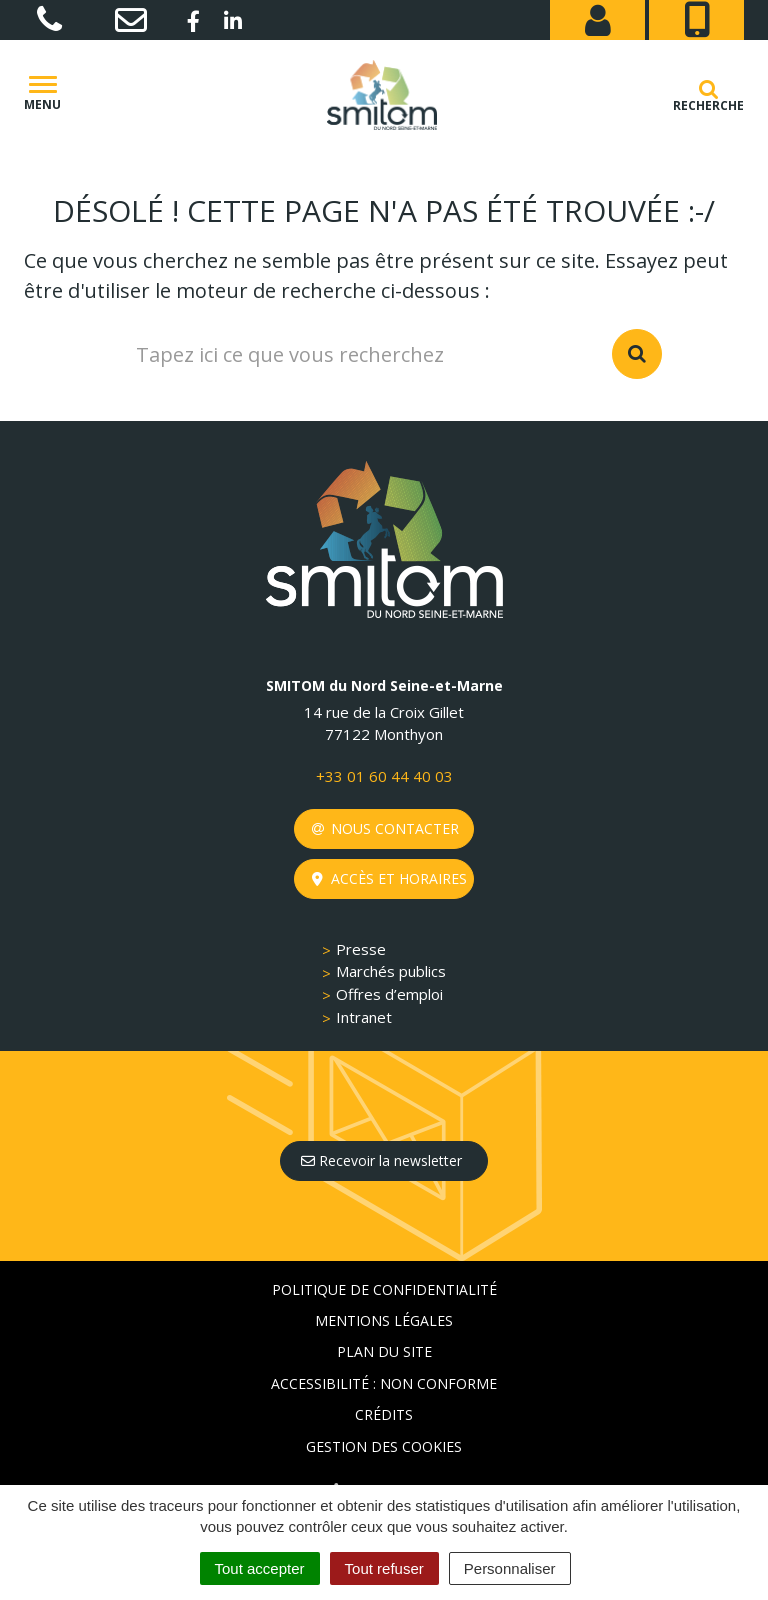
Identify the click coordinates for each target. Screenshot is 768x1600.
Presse (361, 949)
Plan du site (384, 1351)
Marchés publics (391, 971)
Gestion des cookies (384, 1446)
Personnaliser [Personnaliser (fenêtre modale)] (510, 1568)
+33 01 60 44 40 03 (384, 776)
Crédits (384, 1414)
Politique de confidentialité (384, 1289)
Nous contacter (385, 828)
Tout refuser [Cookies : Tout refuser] (384, 1568)
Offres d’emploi (389, 994)
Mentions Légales (384, 1320)
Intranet (364, 1017)
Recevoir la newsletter (381, 1160)
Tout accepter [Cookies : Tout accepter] (260, 1568)
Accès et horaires (389, 878)
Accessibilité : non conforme (384, 1383)
